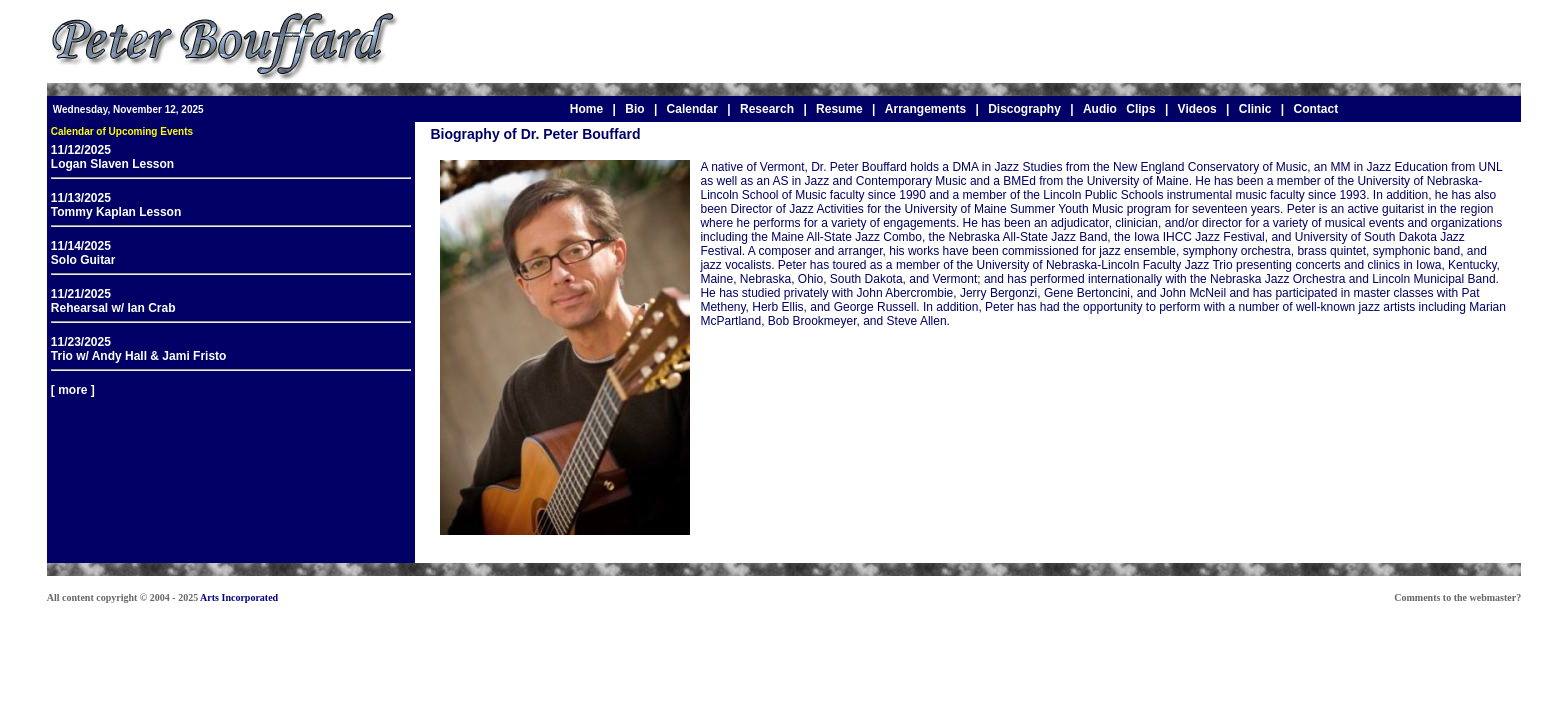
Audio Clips (1119, 109)
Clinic (1255, 109)
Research (767, 109)
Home (586, 109)
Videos (1197, 109)
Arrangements (925, 109)
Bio (634, 109)
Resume (839, 109)
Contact (1315, 109)
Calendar (692, 109)
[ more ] (73, 390)
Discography (1024, 109)
